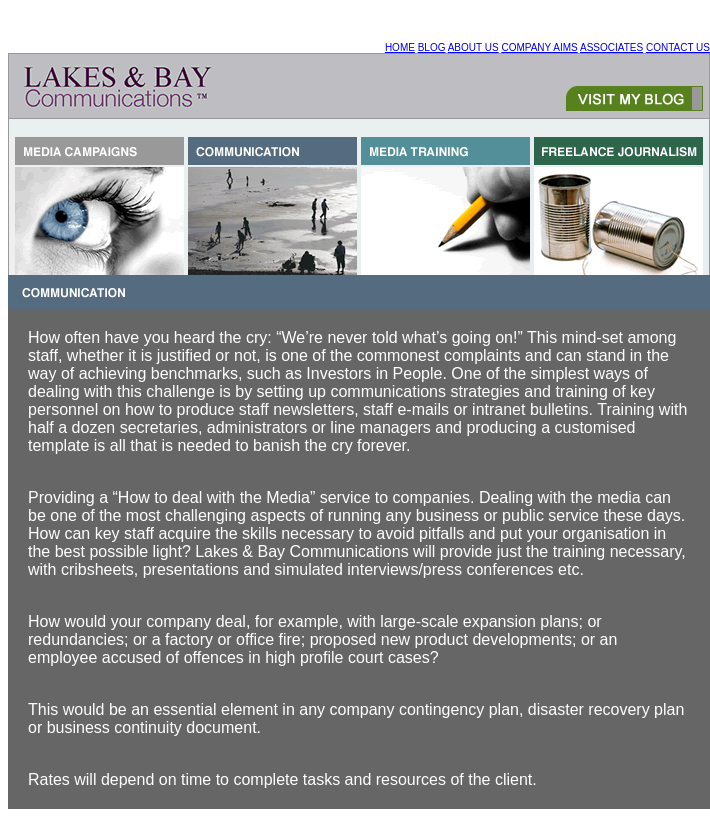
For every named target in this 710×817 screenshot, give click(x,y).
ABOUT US (473, 47)
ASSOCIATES (611, 47)
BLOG (432, 47)
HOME (400, 47)
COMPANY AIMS (539, 47)
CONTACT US (678, 47)
